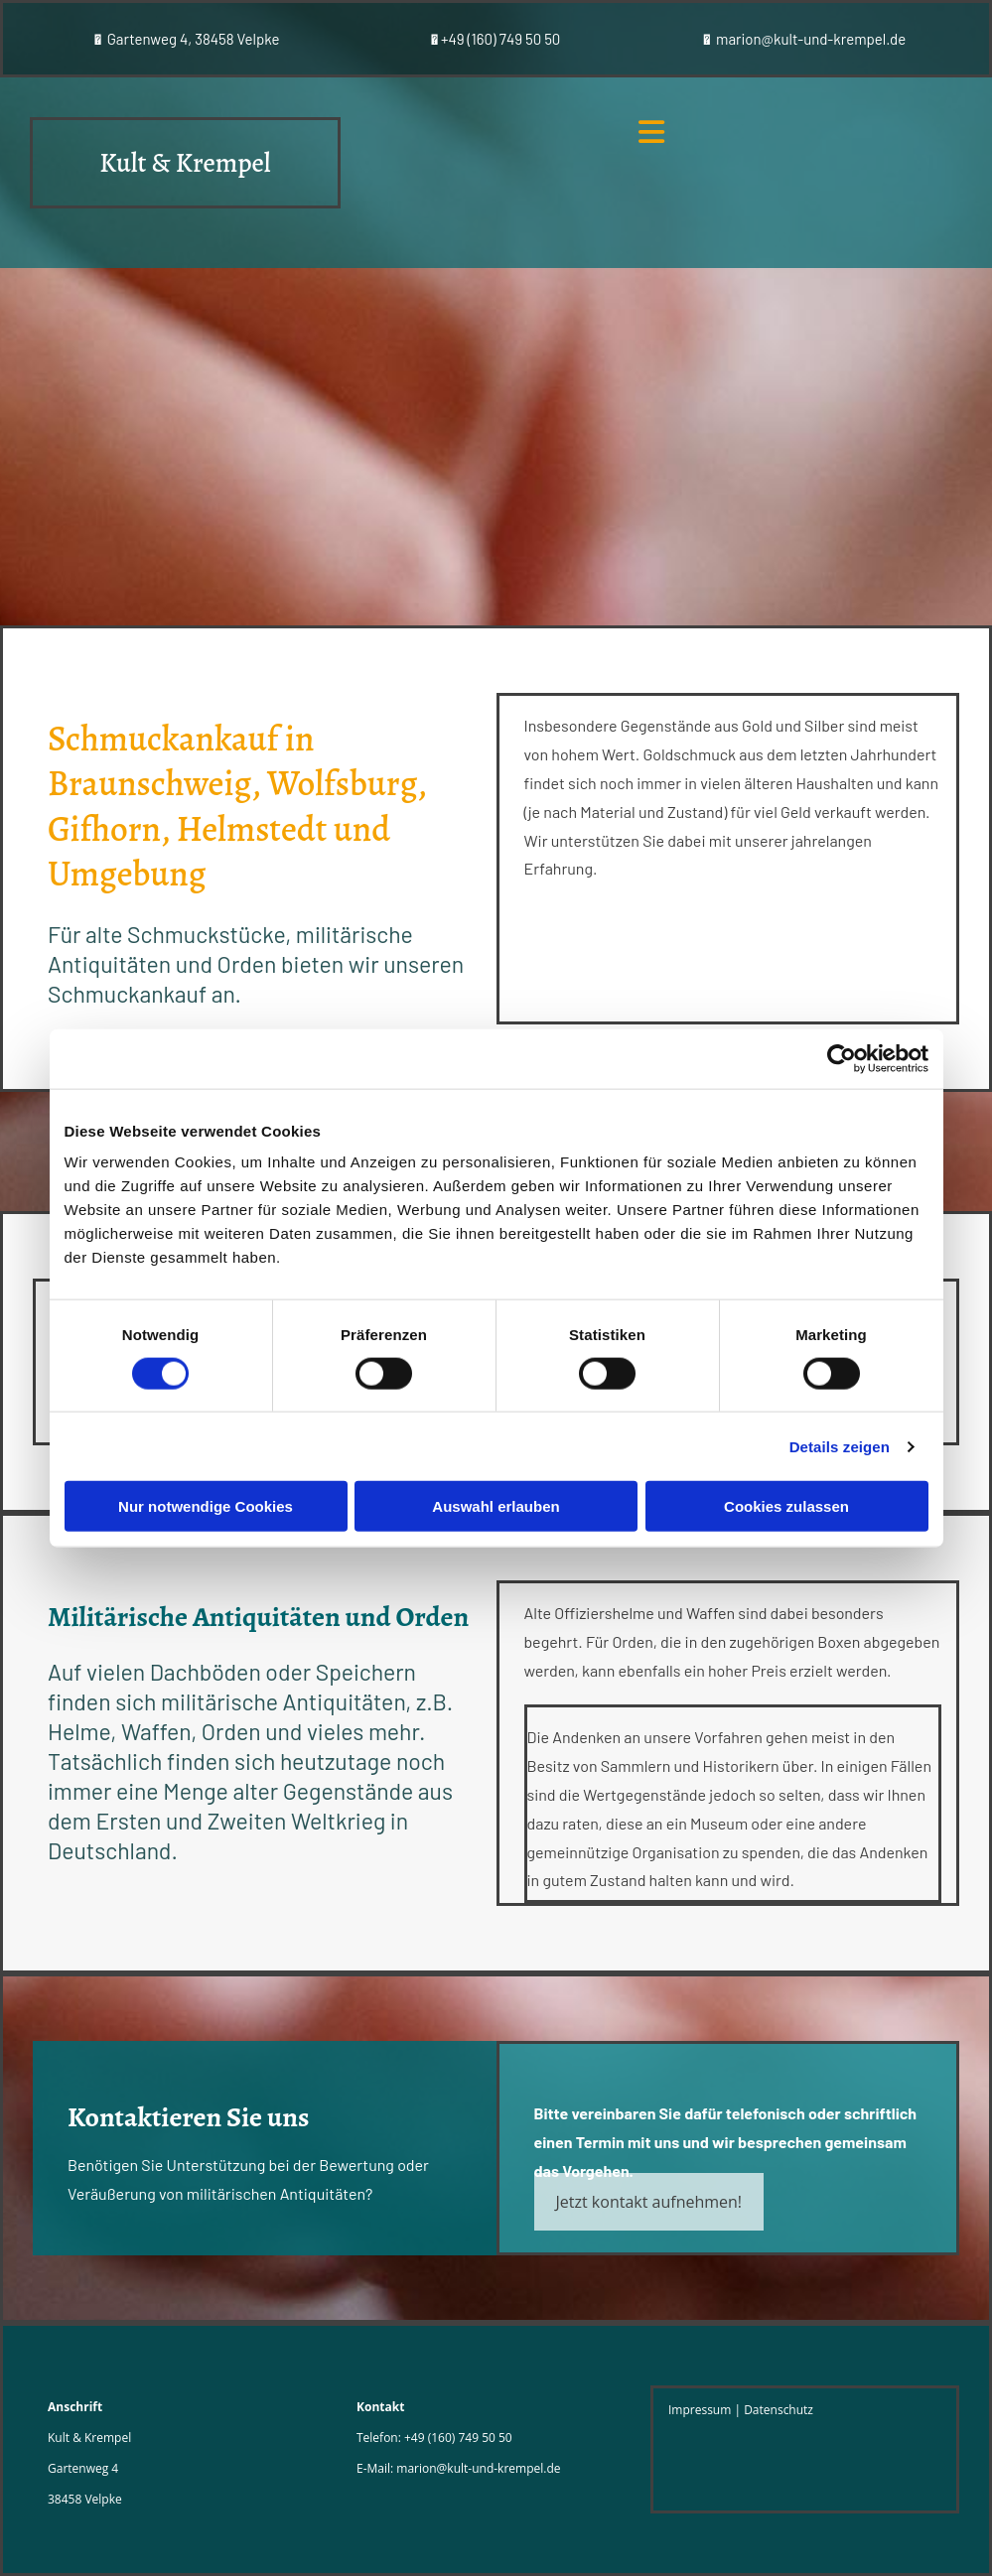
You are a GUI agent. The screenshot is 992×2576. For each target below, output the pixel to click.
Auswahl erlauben (495, 1506)
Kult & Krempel (184, 163)
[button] (649, 2202)
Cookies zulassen (786, 1506)
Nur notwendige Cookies (205, 1506)
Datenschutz (778, 2409)
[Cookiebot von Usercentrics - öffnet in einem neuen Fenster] (841, 1058)
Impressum (699, 2409)
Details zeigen (839, 1445)
